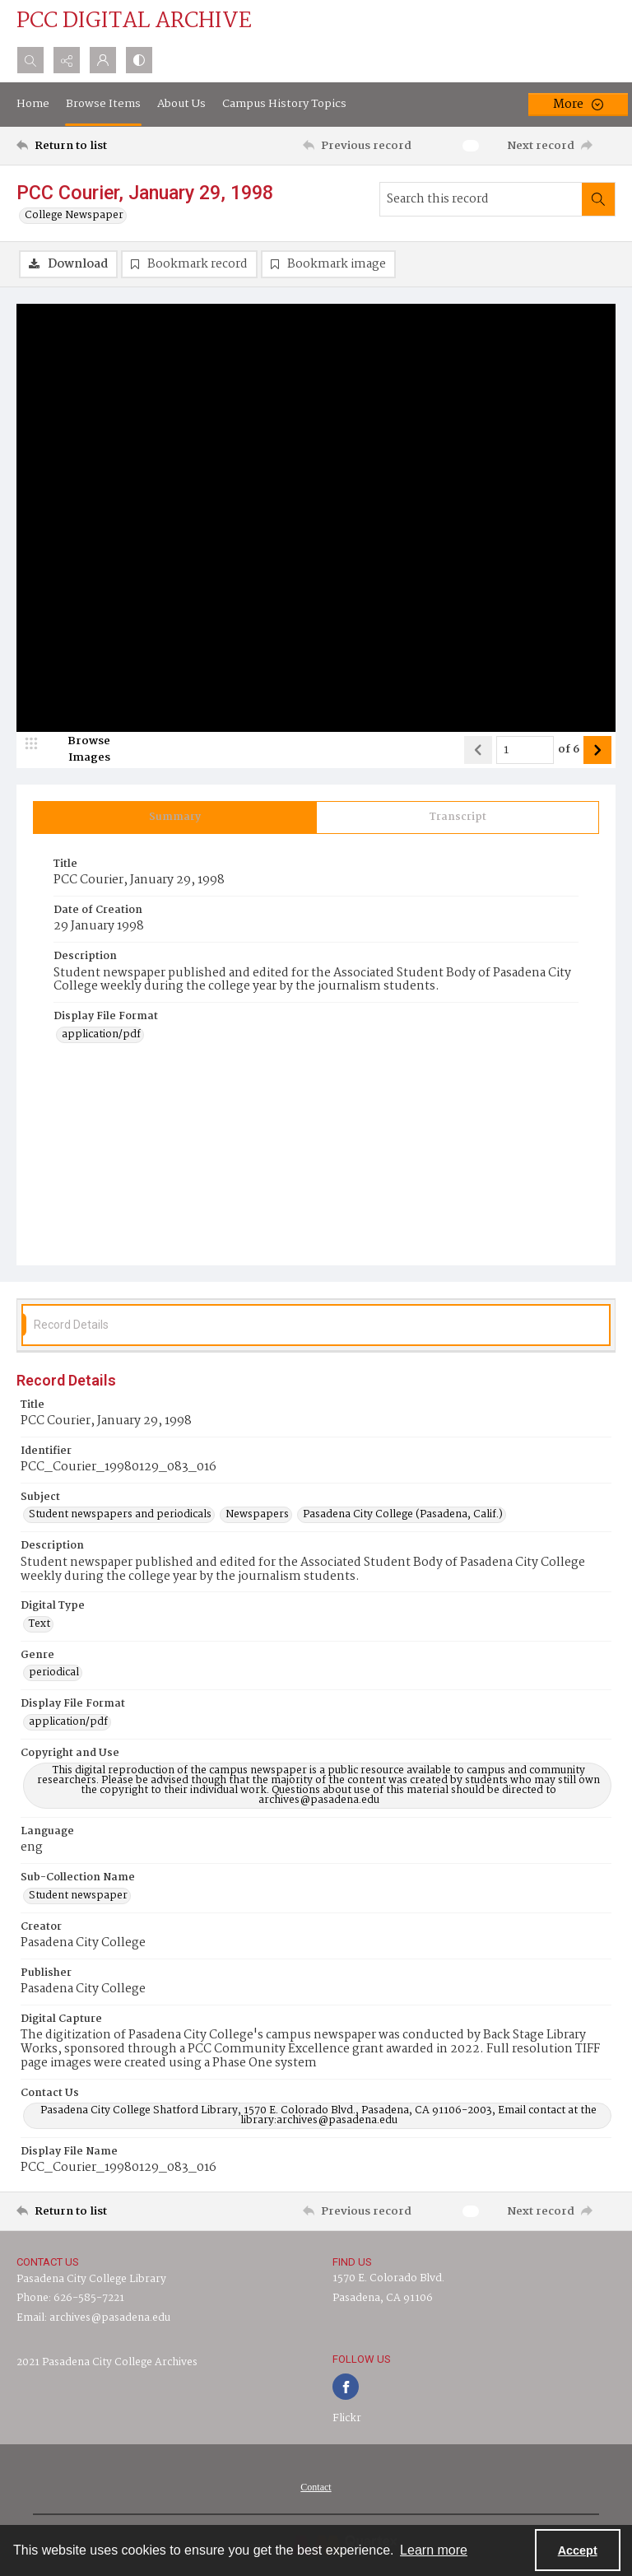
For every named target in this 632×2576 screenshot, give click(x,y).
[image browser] (78, 750)
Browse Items (103, 104)
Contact (315, 2487)
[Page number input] (525, 750)
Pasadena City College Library (91, 2279)
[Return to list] (94, 146)
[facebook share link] (345, 2386)
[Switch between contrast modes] (139, 60)
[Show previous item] (478, 750)
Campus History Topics (284, 104)
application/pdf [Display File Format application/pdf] (101, 1035)
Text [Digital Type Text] (39, 1624)
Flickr (346, 2418)
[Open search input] (30, 60)
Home (32, 104)
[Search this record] (481, 199)
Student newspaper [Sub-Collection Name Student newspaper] (78, 1896)
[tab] (175, 817)
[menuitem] (315, 2487)
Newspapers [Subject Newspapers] (257, 1515)
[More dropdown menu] (578, 104)
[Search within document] (598, 199)
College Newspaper (74, 215)
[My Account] (103, 60)
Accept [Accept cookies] (577, 2550)
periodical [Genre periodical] (54, 1673)
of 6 (568, 750)
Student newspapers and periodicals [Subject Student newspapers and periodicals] (120, 1515)
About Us (181, 104)
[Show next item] (597, 750)
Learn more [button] (433, 2550)
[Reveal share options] (66, 60)
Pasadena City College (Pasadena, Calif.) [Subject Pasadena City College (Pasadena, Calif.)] (403, 1515)
